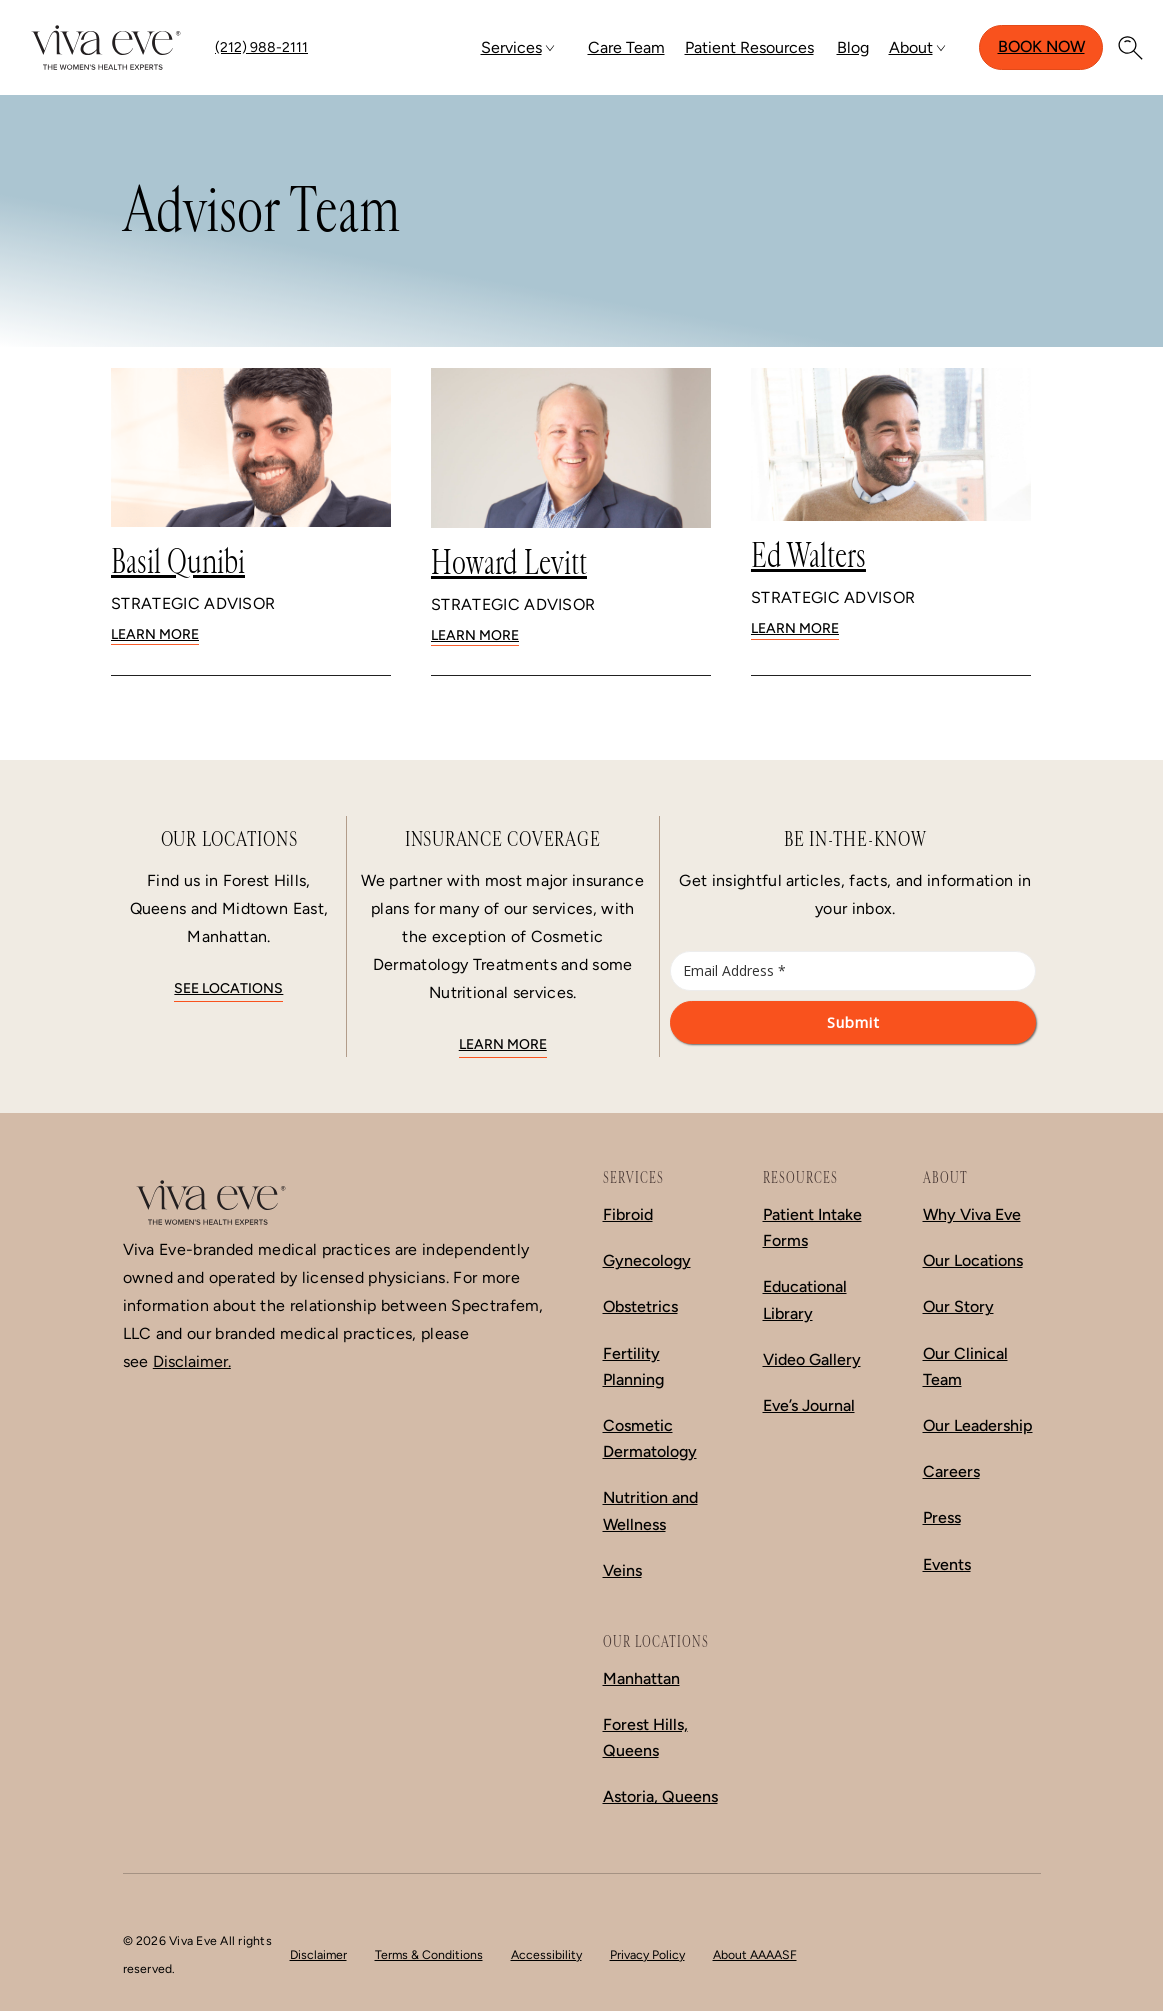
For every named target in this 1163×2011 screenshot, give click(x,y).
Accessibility (546, 1954)
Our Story (958, 1306)
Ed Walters (808, 556)
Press (942, 1517)
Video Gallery (812, 1359)
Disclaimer (318, 1954)
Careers (951, 1471)
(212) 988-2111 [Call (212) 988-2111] (261, 47)
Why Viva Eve (972, 1214)
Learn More (155, 634)
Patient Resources (749, 47)
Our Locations (973, 1260)
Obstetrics (640, 1306)
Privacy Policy (647, 1954)
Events (947, 1564)
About (911, 47)
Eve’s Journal (809, 1405)
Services (511, 47)
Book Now (1041, 46)
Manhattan (641, 1678)
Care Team (626, 47)
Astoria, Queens (660, 1796)
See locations (228, 988)
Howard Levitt (509, 563)
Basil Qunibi (178, 562)
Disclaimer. (192, 1361)
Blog (853, 47)
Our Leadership (978, 1425)
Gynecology (647, 1260)
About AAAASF (755, 1954)
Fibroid (628, 1214)
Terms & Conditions (429, 1954)
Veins (622, 1570)
